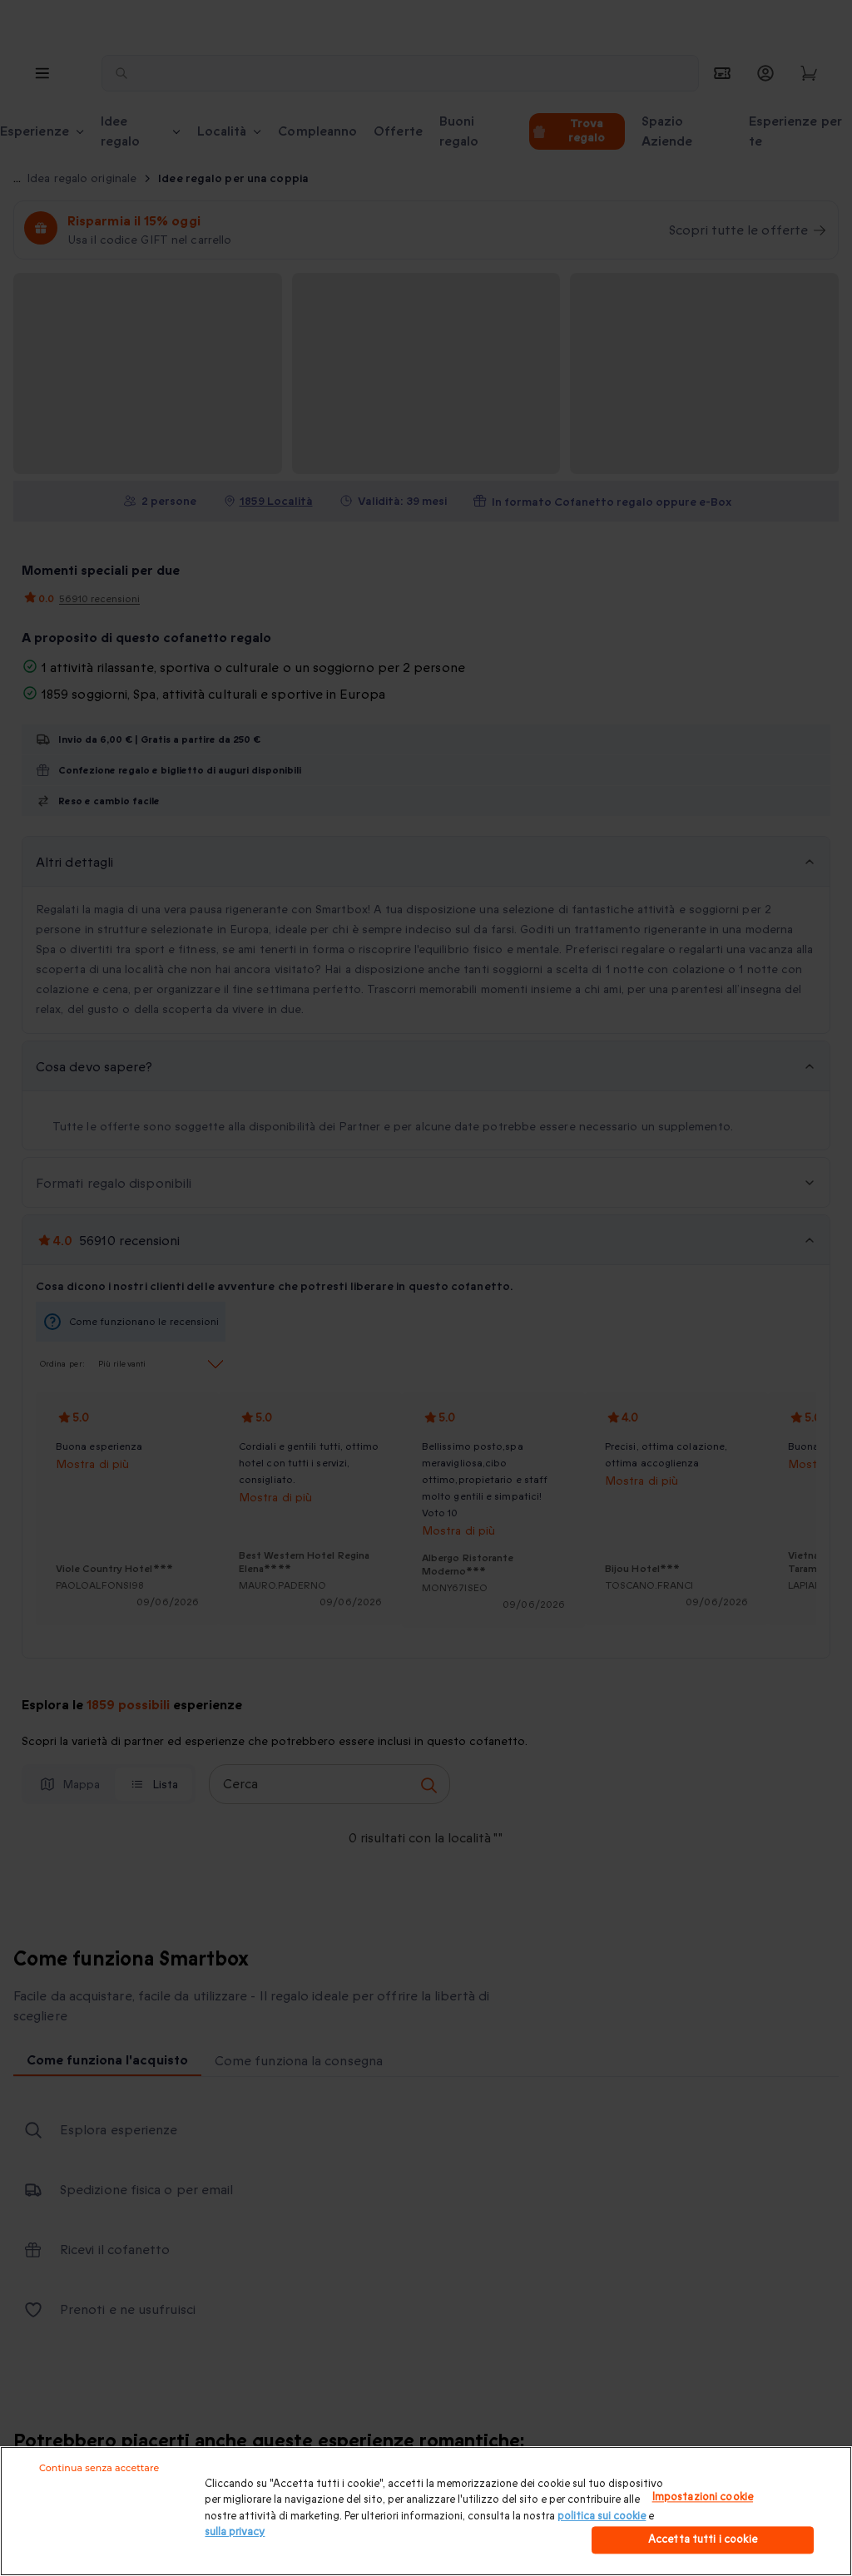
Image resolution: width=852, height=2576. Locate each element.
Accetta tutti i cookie (702, 2539)
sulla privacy (235, 2531)
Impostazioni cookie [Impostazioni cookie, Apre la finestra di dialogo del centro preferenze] (702, 2496)
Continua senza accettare (99, 2468)
